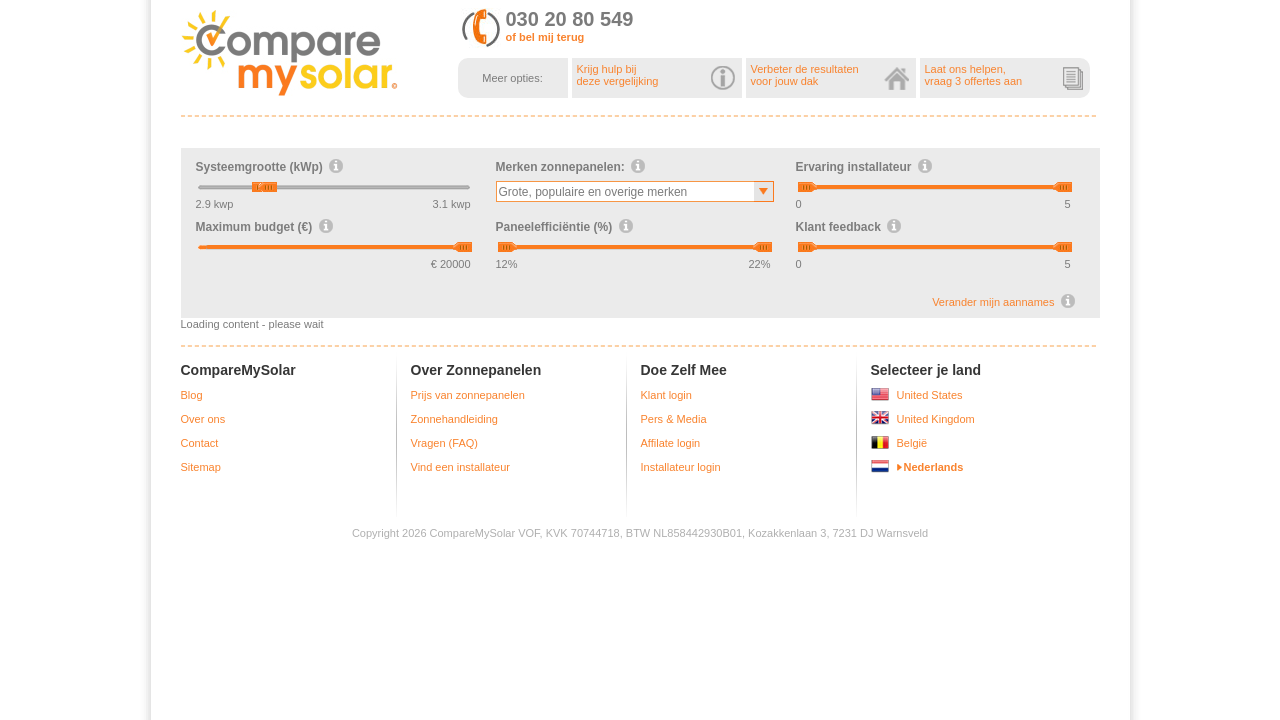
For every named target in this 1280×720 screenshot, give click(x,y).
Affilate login (671, 443)
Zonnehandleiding (454, 419)
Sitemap (201, 467)
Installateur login (681, 467)
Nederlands (934, 467)
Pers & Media (674, 419)
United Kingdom (936, 419)
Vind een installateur (460, 467)
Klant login (666, 395)
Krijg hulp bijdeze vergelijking (656, 75)
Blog (192, 395)
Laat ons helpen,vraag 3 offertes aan (1004, 75)
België (912, 443)
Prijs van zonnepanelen (468, 395)
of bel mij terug (545, 37)
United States (930, 395)
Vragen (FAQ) (444, 443)
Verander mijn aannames (993, 302)
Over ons (203, 419)
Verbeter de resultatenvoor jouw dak (830, 75)
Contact (200, 443)
